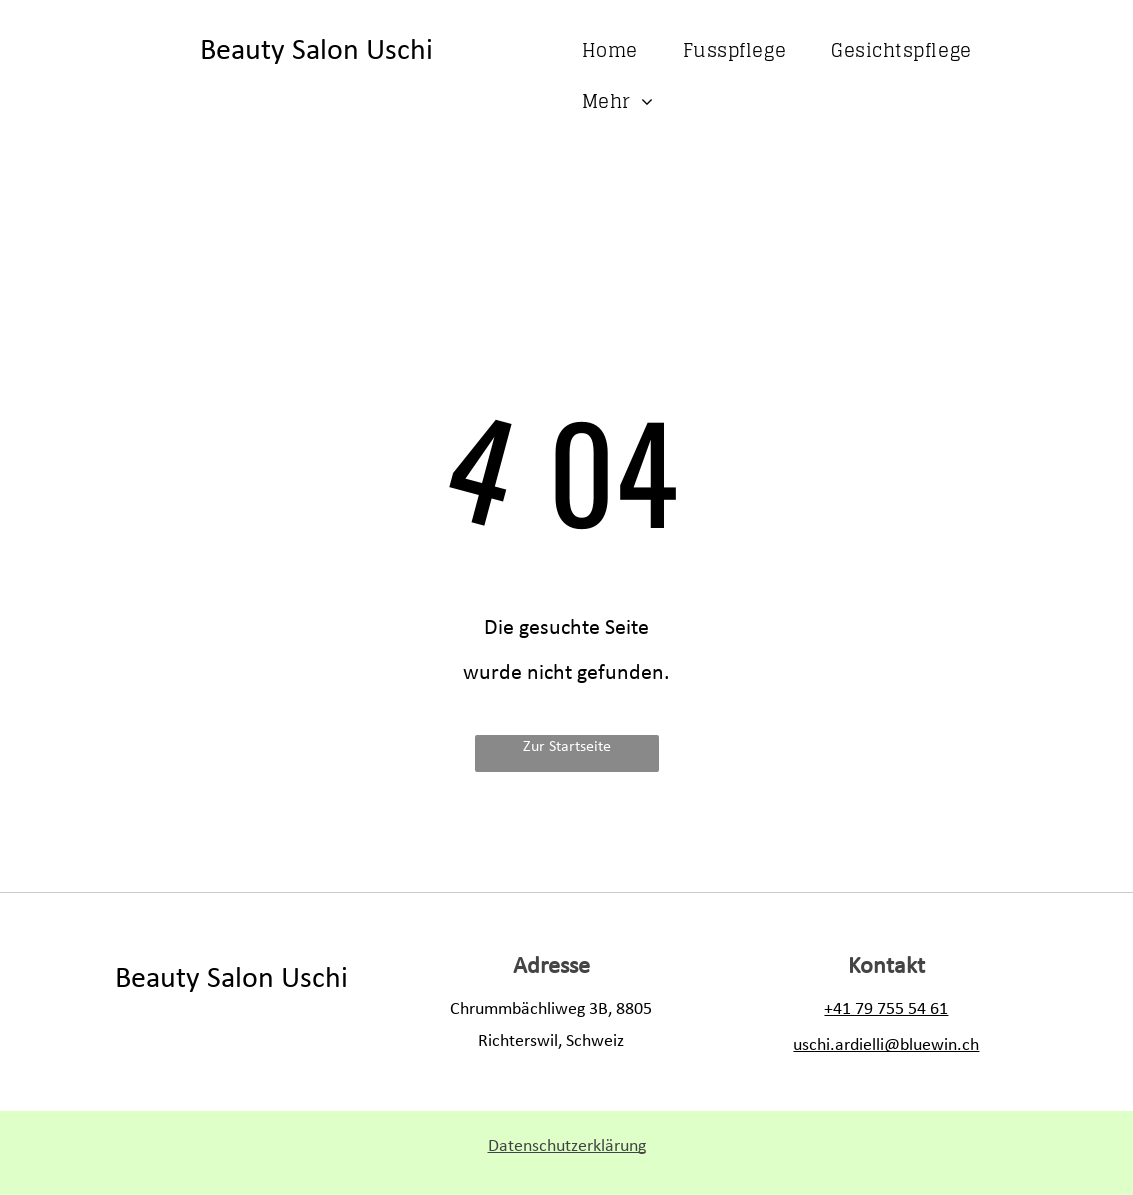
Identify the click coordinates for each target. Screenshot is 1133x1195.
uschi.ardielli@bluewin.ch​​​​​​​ (886, 1045)
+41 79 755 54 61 (886, 1009)
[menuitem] (617, 50)
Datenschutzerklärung (567, 1146)
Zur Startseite (567, 747)
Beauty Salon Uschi (316, 51)
